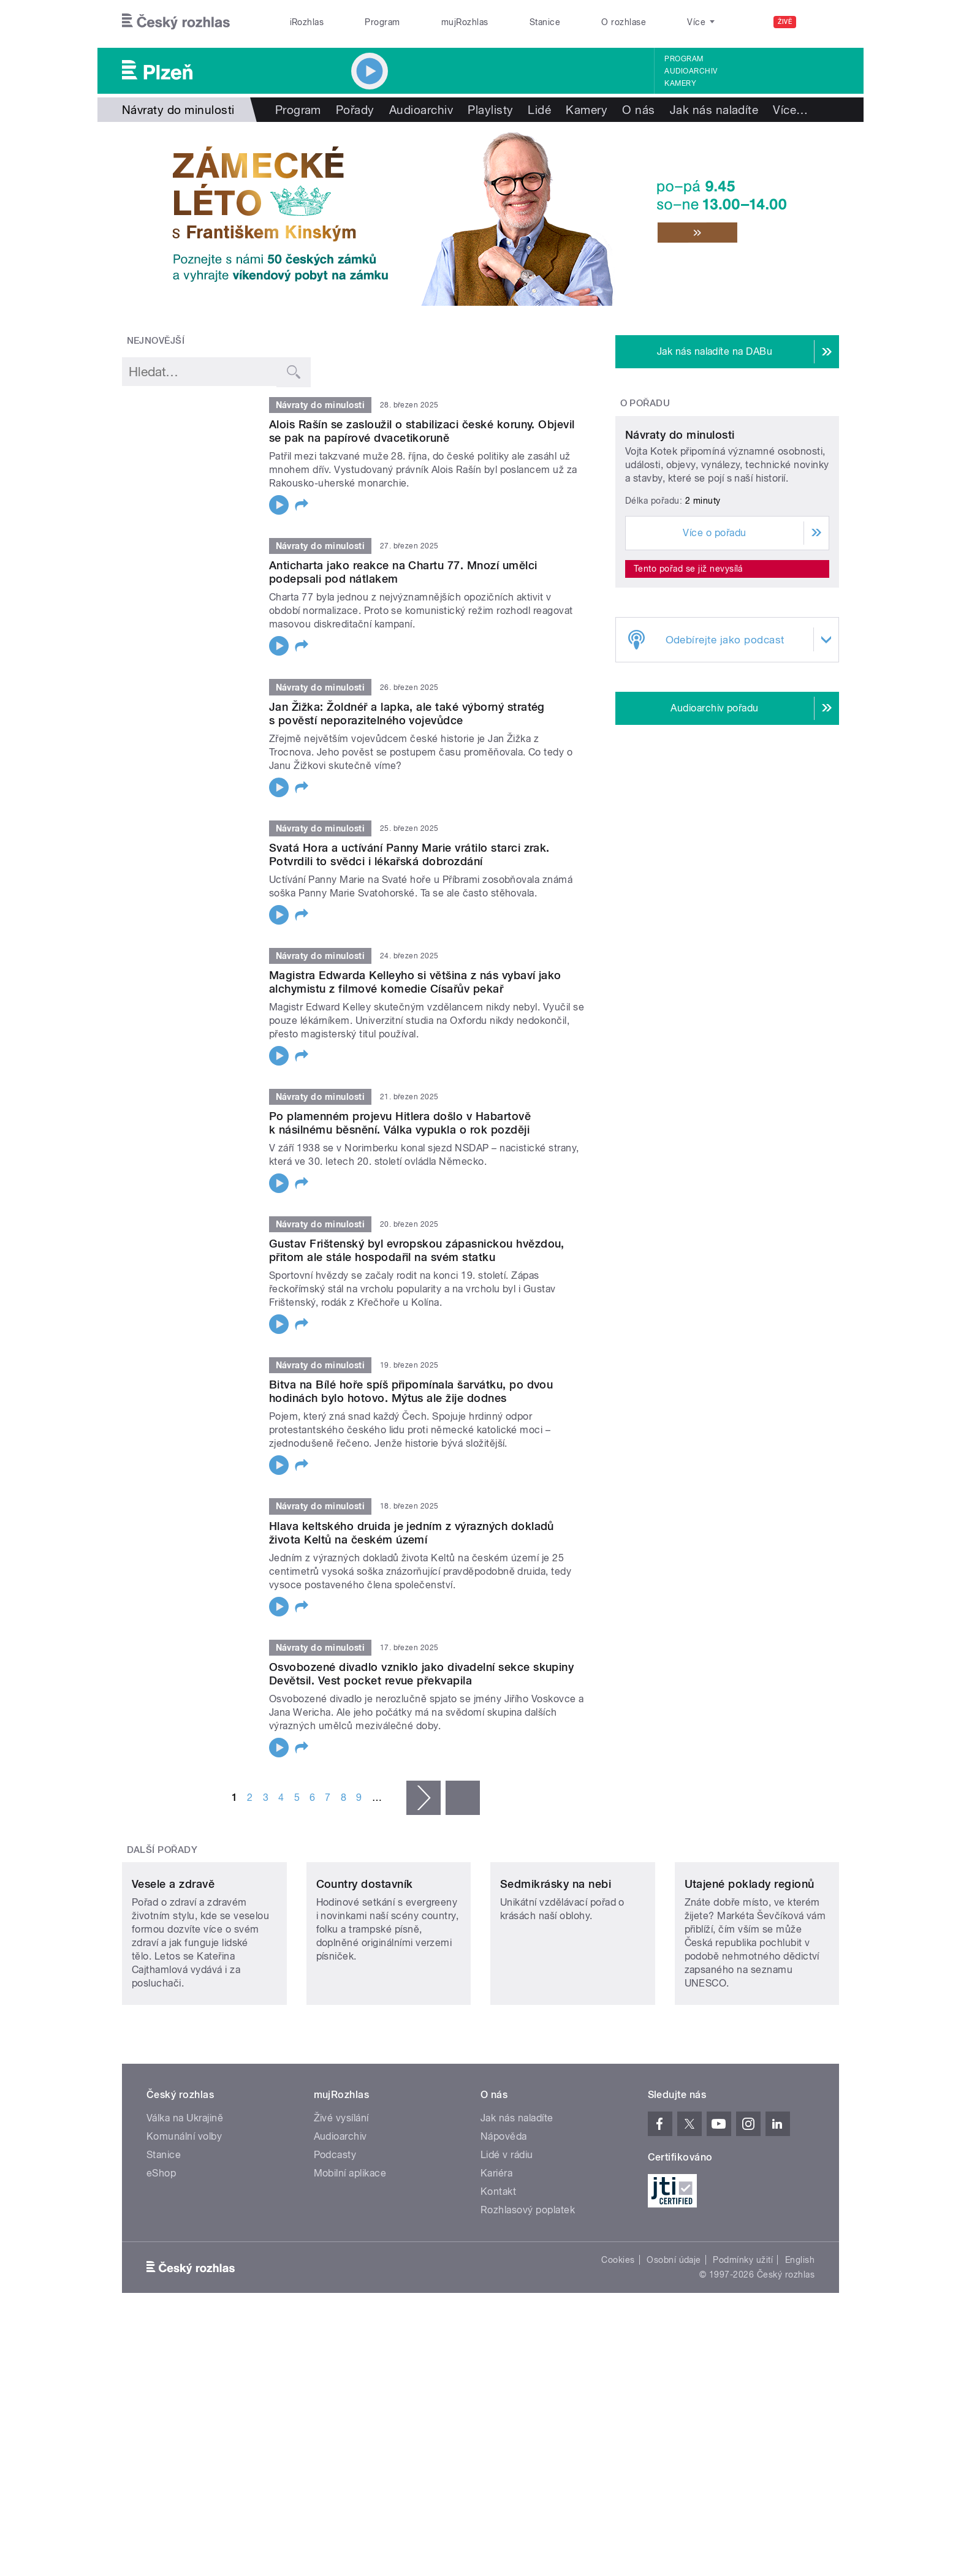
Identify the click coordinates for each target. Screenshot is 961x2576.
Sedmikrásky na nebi (555, 1965)
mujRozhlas (464, 22)
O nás (638, 109)
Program (382, 22)
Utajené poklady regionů (750, 1965)
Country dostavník (364, 1965)
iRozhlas (307, 22)
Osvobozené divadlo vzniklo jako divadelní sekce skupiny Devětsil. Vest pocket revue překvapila (421, 1674)
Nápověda (503, 2218)
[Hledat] (822, 22)
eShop (161, 2254)
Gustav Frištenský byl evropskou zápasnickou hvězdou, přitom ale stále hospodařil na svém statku (416, 1250)
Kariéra (496, 2254)
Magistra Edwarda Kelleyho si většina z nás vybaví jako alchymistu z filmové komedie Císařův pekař (415, 982)
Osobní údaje (674, 2341)
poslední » (463, 1798)
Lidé (539, 109)
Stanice (545, 22)
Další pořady (162, 1849)
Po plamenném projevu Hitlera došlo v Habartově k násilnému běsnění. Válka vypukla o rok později (400, 1123)
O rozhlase (623, 22)
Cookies (617, 2341)
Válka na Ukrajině (184, 2199)
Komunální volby (184, 2218)
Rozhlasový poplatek (527, 2291)
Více (790, 109)
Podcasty (335, 2236)
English (800, 2341)
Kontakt (498, 2273)
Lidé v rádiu (506, 2236)
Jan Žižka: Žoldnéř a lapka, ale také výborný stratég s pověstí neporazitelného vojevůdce (407, 713)
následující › (423, 1798)
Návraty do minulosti (680, 549)
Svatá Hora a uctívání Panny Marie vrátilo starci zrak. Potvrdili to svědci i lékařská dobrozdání (409, 854)
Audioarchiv (690, 71)
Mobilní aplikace (350, 2254)
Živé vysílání (341, 2199)
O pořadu (645, 403)
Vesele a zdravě (173, 1965)
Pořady (355, 109)
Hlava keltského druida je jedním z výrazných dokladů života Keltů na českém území (411, 1533)
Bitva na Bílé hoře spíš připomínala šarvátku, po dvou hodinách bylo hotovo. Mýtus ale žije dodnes (411, 1391)
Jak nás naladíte (714, 109)
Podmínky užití (743, 2341)
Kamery (680, 83)
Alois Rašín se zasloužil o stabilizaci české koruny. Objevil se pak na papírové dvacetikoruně (422, 431)
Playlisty (490, 109)
